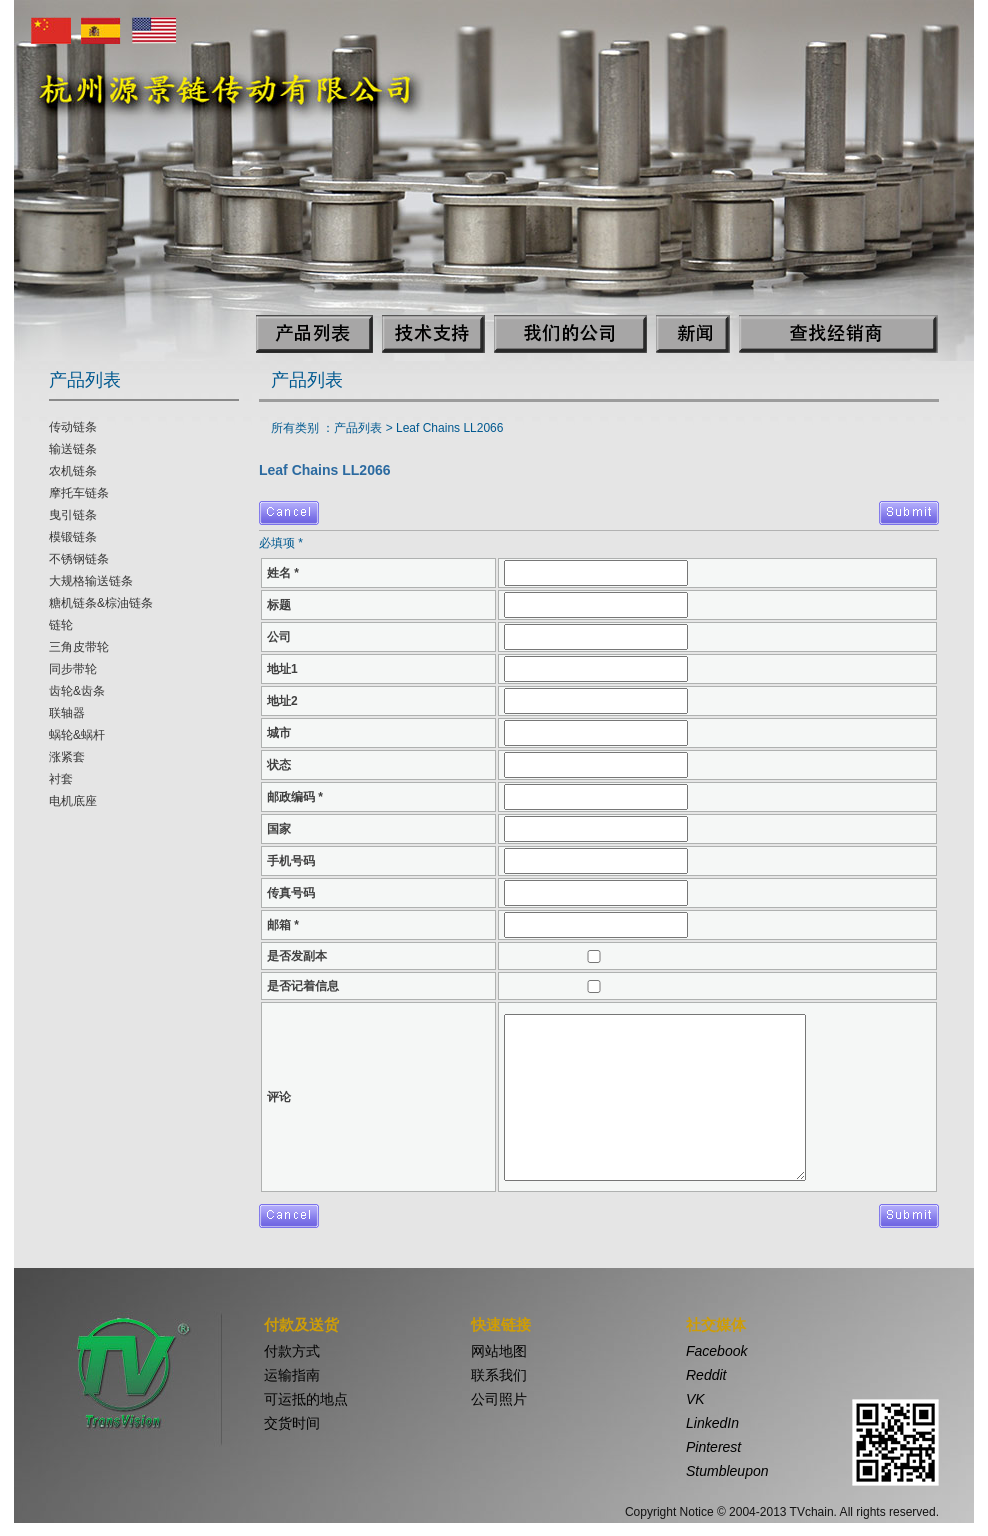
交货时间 (292, 1423)
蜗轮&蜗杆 (77, 735)
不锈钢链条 (79, 559)
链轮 (61, 625)
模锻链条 (73, 537)
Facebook (716, 1351)
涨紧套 (67, 757)
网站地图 (499, 1351)
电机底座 (73, 801)
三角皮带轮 (79, 647)
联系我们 (499, 1375)
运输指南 (292, 1375)
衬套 (61, 779)
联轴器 (67, 713)
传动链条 (73, 427)
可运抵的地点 (306, 1399)
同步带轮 (73, 669)
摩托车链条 (79, 493)
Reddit (706, 1375)
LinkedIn (712, 1423)
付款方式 (292, 1351)
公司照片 (499, 1399)
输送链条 (73, 449)
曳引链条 (73, 515)
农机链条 (73, 471)
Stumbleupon (727, 1471)
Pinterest (713, 1447)
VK (695, 1399)
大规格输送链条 (91, 581)
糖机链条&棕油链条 (101, 603)
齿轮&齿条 (77, 691)
